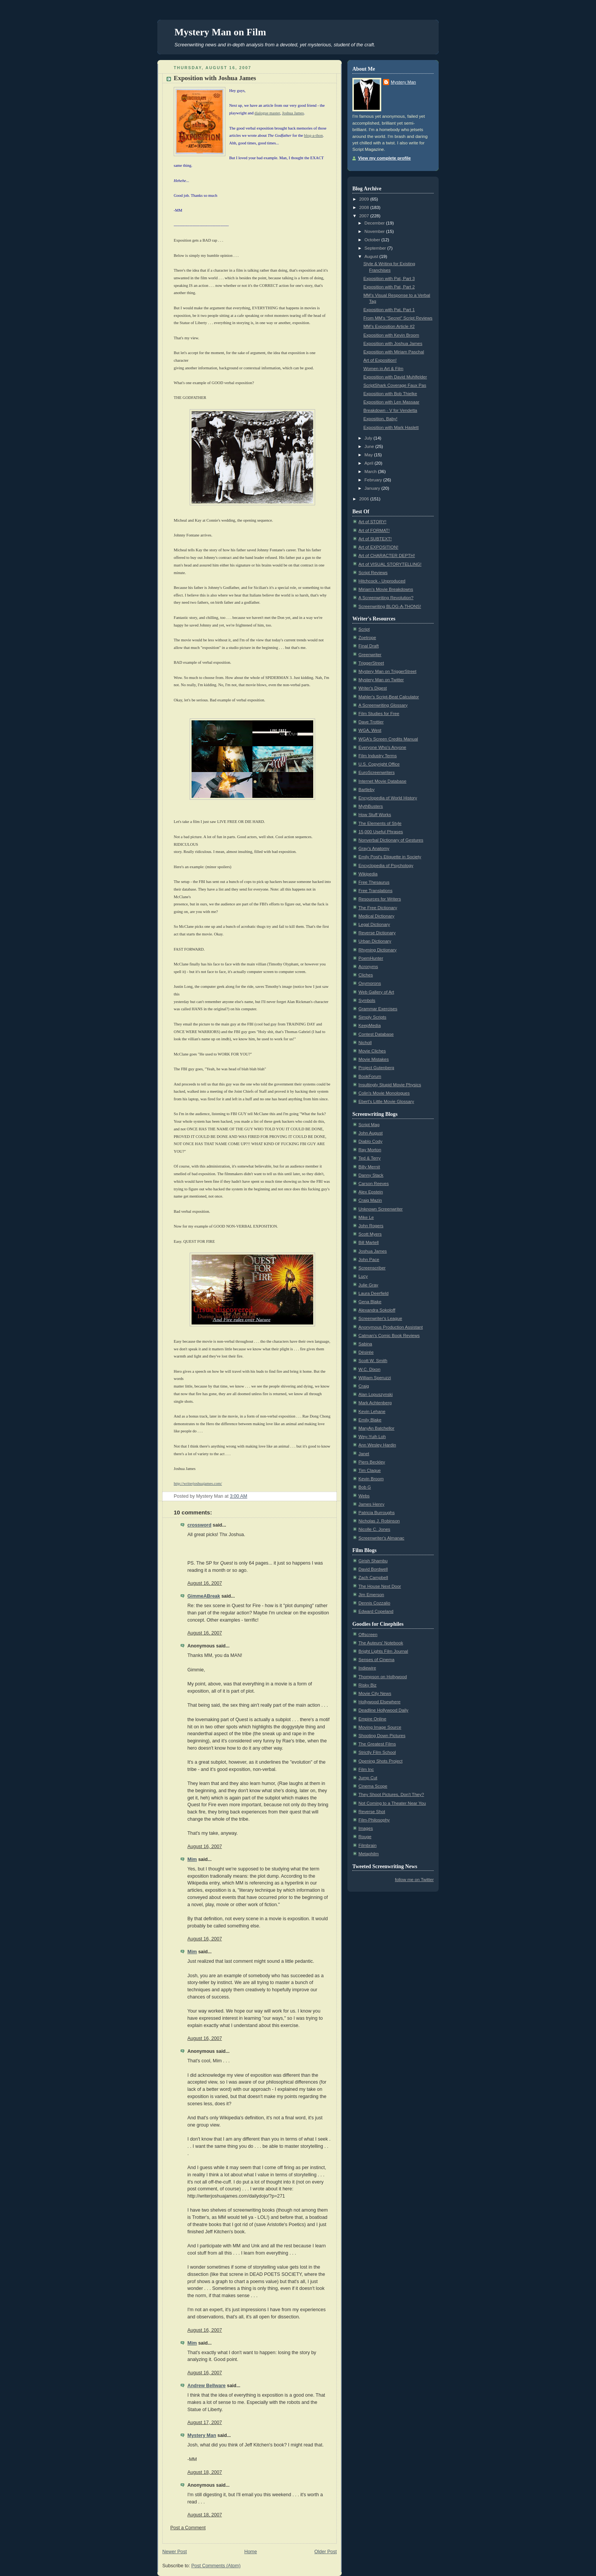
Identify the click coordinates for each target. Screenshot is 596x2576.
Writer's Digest (372, 688)
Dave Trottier (371, 722)
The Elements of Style (379, 823)
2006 (364, 499)
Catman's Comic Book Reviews (389, 1335)
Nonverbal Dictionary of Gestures (390, 840)
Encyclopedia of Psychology (385, 865)
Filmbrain (367, 1845)
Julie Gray (368, 1285)
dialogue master (267, 113)
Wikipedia (367, 874)
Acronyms (368, 966)
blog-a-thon (313, 135)
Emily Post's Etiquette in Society (389, 856)
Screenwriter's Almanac (381, 1538)
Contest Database (376, 1034)
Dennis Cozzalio (374, 1603)
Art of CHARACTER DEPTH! (386, 555)
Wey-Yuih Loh (372, 1436)
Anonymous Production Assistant (390, 1327)
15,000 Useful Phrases (380, 831)
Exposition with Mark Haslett (390, 427)
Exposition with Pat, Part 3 (389, 278)
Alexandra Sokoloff (376, 1310)
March (371, 471)
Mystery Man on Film (220, 32)
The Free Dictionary (377, 907)
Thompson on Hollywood (382, 1676)
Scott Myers (370, 1234)
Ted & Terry (369, 1158)
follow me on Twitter (414, 1879)
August (372, 256)
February (374, 480)
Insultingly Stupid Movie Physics (389, 1084)
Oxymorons (369, 983)
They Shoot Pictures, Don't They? (391, 1794)
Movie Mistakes (373, 1059)
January (373, 488)
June (370, 446)
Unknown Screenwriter (380, 1209)
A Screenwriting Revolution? (386, 597)
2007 (364, 216)
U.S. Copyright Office (379, 764)
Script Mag (368, 1124)
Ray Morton (369, 1149)
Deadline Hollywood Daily (383, 1710)
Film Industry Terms (377, 755)
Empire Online (372, 1719)
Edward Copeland (375, 1611)
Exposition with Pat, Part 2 (389, 287)
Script (364, 629)
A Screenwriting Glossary (382, 705)
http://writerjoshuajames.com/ (198, 1483)
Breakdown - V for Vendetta (390, 410)
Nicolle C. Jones (374, 1529)
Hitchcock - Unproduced (382, 581)
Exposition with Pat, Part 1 (389, 309)
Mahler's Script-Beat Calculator (388, 697)
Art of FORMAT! (374, 530)
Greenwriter (369, 654)
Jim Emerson (371, 1594)
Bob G (364, 1487)
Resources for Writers (379, 899)
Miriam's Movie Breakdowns (385, 589)
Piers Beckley (371, 1462)
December (375, 223)
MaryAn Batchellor (376, 1428)
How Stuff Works (374, 814)
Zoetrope (367, 637)
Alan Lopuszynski (375, 1394)
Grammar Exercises (377, 1008)
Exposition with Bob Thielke (390, 393)
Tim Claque (369, 1470)
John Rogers (371, 1225)
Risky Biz (367, 1685)
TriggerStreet (371, 663)
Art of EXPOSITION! (378, 547)
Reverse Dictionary (377, 932)
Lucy (363, 1276)
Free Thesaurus (374, 882)
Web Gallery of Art (376, 992)
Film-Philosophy (374, 1820)
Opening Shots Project (380, 1761)
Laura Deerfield (373, 1293)
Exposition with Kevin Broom (391, 335)
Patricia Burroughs (376, 1512)
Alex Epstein (370, 1192)
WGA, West (369, 730)
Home (250, 2551)
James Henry (371, 1504)
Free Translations (375, 890)
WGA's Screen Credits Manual (388, 739)
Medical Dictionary (376, 916)
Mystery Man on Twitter (381, 679)
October (373, 239)
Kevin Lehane (371, 1411)
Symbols (366, 1000)
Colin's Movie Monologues (384, 1093)
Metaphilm (368, 1853)
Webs (363, 1496)
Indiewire (367, 1668)
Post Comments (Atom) (216, 2565)
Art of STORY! (372, 521)
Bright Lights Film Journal (383, 1651)
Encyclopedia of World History (387, 798)
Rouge (364, 1836)
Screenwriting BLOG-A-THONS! (389, 606)
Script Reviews (373, 572)
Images (365, 1828)
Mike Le (366, 1217)
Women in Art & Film (383, 368)
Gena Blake (370, 1301)
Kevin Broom (371, 1478)
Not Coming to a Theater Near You (392, 1803)
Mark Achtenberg (375, 1402)
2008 (364, 207)
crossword (199, 1525)
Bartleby (366, 789)
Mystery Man (201, 2435)
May (369, 455)
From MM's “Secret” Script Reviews (398, 318)
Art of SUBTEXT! (375, 538)
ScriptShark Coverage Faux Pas (394, 385)
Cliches (365, 975)
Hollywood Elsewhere (379, 1701)
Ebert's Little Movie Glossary (386, 1101)
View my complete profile (384, 158)
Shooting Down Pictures (382, 1735)
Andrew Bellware (206, 2385)
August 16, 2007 (204, 1583)
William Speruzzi (374, 1377)
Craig (363, 1386)
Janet (363, 1453)
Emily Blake (369, 1420)
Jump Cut (367, 1777)
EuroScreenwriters (376, 772)
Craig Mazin (370, 1200)
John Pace (368, 1259)
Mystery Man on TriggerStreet (387, 671)
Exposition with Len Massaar (391, 402)
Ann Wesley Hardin (377, 1445)
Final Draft (368, 646)
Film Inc (366, 1769)
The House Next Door (379, 1586)
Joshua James (293, 113)
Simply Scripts (372, 1017)
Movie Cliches (372, 1051)
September (376, 248)
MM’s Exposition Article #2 (389, 326)
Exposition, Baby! (380, 418)
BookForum (369, 1076)
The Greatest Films (377, 1744)
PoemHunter (370, 958)
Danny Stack (371, 1175)
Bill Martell (368, 1242)
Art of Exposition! (380, 360)
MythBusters (370, 806)
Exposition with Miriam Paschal (393, 352)
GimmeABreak (203, 1596)
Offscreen (367, 1634)
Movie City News (374, 1693)
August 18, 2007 (204, 2472)
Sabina (365, 1344)
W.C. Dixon (369, 1369)
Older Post (325, 2551)
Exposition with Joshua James (215, 78)
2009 (364, 199)
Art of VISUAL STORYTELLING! (390, 564)
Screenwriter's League (380, 1318)
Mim (192, 1859)
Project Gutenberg (376, 1067)
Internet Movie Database (382, 781)
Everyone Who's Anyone (382, 747)
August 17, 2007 (204, 2422)
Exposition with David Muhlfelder (395, 377)
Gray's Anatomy (373, 848)
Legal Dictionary (374, 924)
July (369, 438)
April (369, 463)
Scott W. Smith (372, 1360)
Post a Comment (188, 2527)
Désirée (366, 1352)
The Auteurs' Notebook (380, 1643)
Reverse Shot (371, 1811)
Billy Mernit (369, 1167)
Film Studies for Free (378, 713)
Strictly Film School (377, 1752)
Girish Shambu (373, 1561)
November (375, 231)
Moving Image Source (379, 1727)
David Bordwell (373, 1569)
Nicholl (365, 1042)
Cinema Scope (372, 1786)
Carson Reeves (373, 1183)
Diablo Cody (370, 1141)
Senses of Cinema (376, 1659)
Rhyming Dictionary (377, 950)
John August (370, 1133)
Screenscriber (371, 1268)
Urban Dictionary (374, 941)
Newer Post (174, 2551)
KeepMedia (369, 1025)
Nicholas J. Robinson (379, 1521)
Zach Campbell (373, 1577)
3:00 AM (238, 1496)
